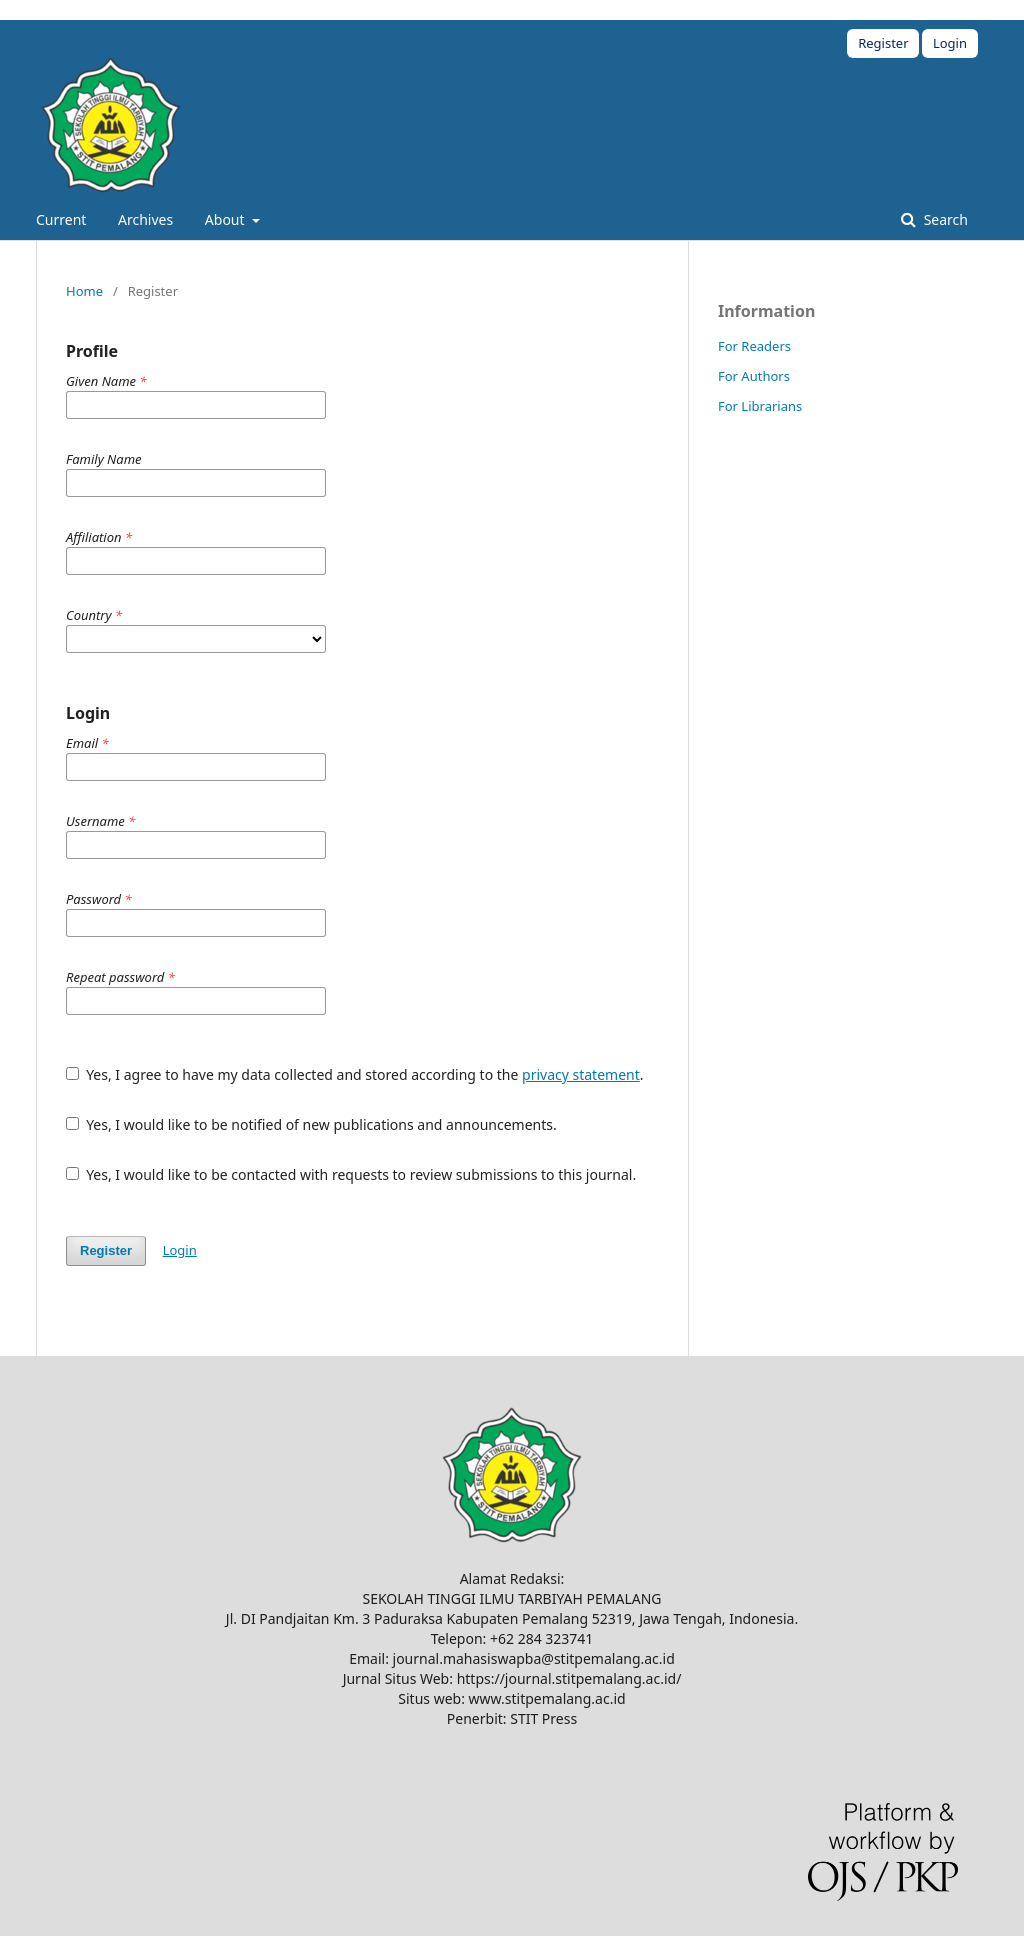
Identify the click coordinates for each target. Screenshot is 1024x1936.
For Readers (754, 346)
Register (883, 43)
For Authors (754, 376)
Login (950, 43)
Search (944, 219)
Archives (145, 219)
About (226, 219)
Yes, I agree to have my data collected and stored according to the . (355, 1074)
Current (61, 219)
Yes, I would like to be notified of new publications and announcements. (311, 1124)
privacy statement (581, 1074)
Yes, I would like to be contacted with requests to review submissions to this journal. (351, 1174)
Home (84, 291)
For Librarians (760, 406)
